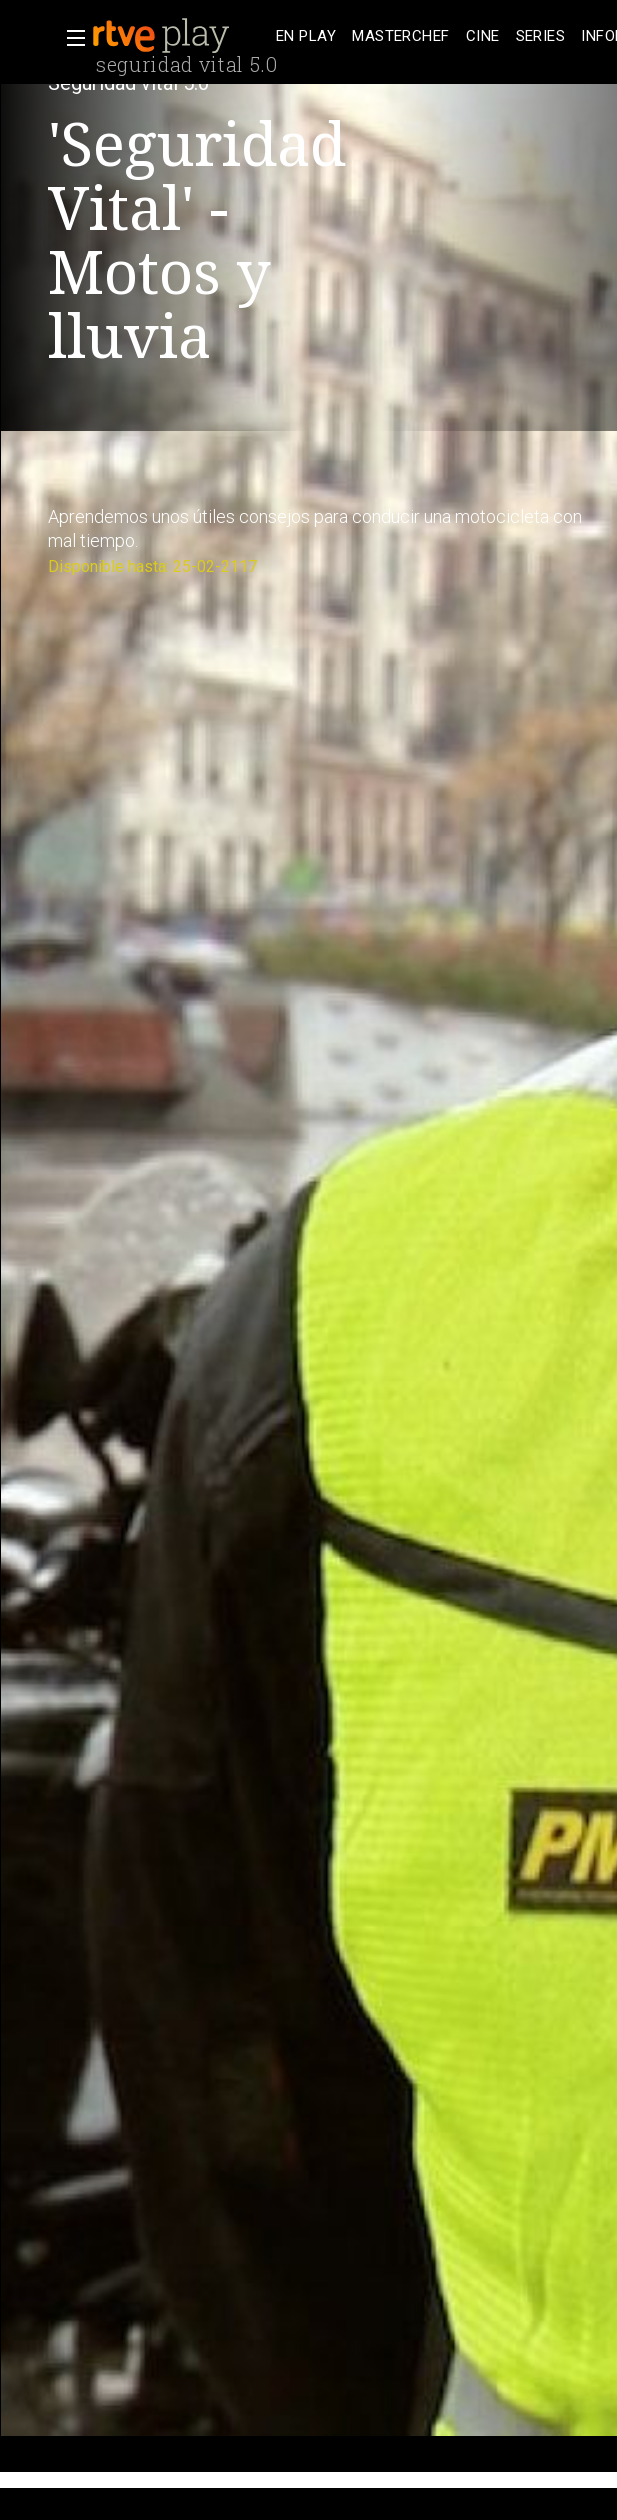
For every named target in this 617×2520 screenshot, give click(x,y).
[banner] (180, 36)
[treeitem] (306, 36)
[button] (70, 38)
